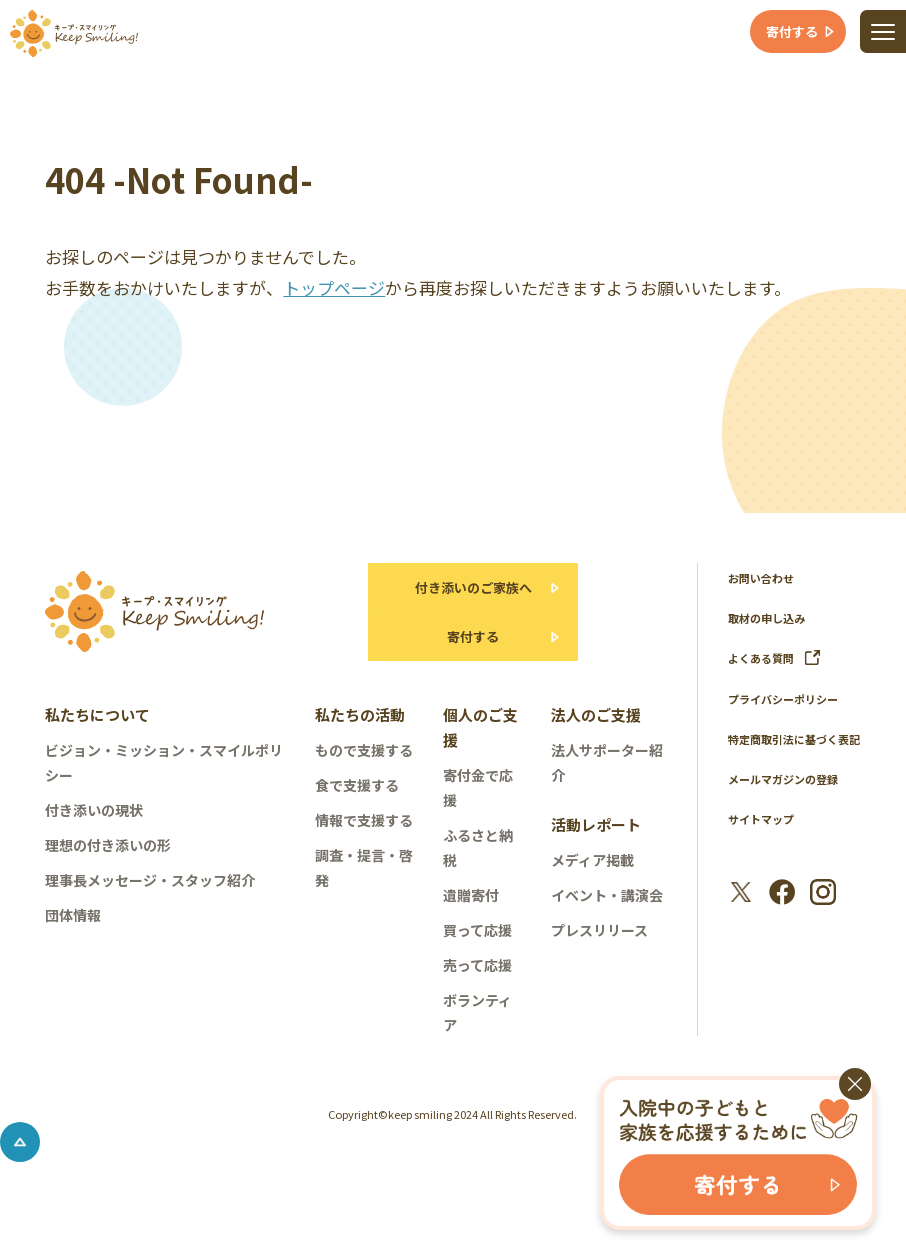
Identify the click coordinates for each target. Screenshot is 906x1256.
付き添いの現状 (94, 834)
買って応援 (477, 954)
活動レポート (596, 848)
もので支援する (364, 774)
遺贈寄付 (471, 919)
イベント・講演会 (607, 919)
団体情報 (73, 939)
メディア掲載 (592, 884)
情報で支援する (364, 844)
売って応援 (477, 989)
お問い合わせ (767, 577)
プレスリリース (599, 954)
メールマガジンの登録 (793, 802)
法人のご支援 (596, 738)
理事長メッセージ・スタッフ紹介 (150, 904)
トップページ (334, 287)
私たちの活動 (360, 738)
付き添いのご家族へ (468, 593)
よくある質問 (780, 657)
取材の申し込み (773, 617)
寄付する (468, 654)
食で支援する (357, 809)
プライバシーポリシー (793, 697)
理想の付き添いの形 (108, 869)
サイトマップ (767, 842)
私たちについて (97, 738)
